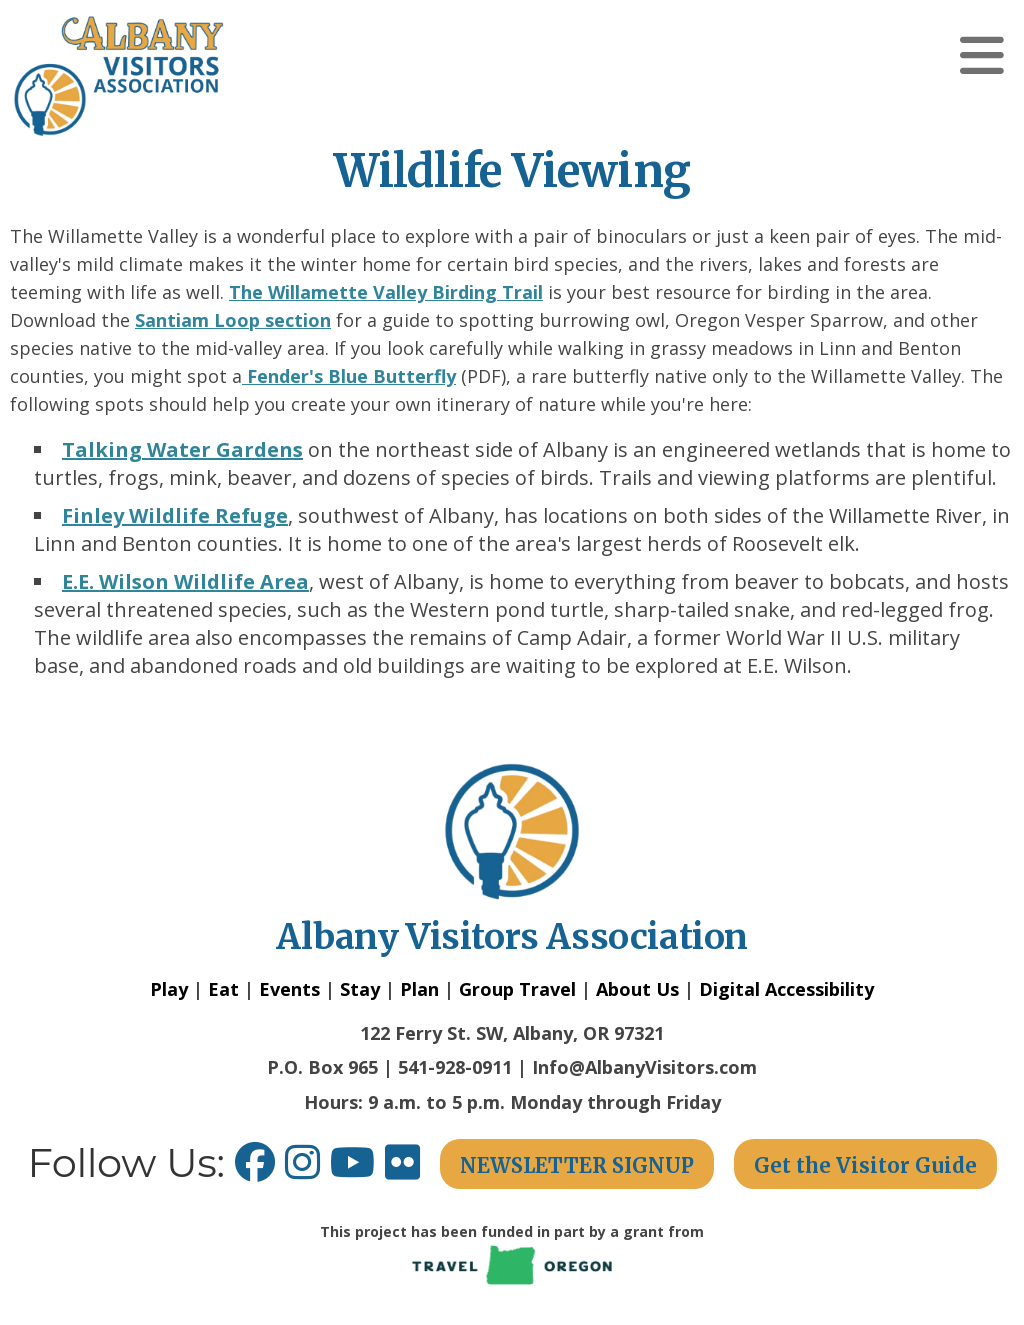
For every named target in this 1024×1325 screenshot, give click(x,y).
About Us (637, 989)
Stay (360, 989)
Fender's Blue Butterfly (349, 376)
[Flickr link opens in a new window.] (412, 1169)
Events (289, 989)
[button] (982, 55)
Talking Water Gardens (182, 449)
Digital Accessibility (786, 989)
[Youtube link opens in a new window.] (357, 1169)
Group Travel (517, 989)
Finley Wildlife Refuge (175, 515)
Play (169, 989)
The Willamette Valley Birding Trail (386, 292)
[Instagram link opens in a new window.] (307, 1169)
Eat (223, 989)
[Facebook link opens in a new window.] (255, 1169)
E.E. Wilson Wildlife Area (185, 581)
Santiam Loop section (233, 320)
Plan (419, 989)
